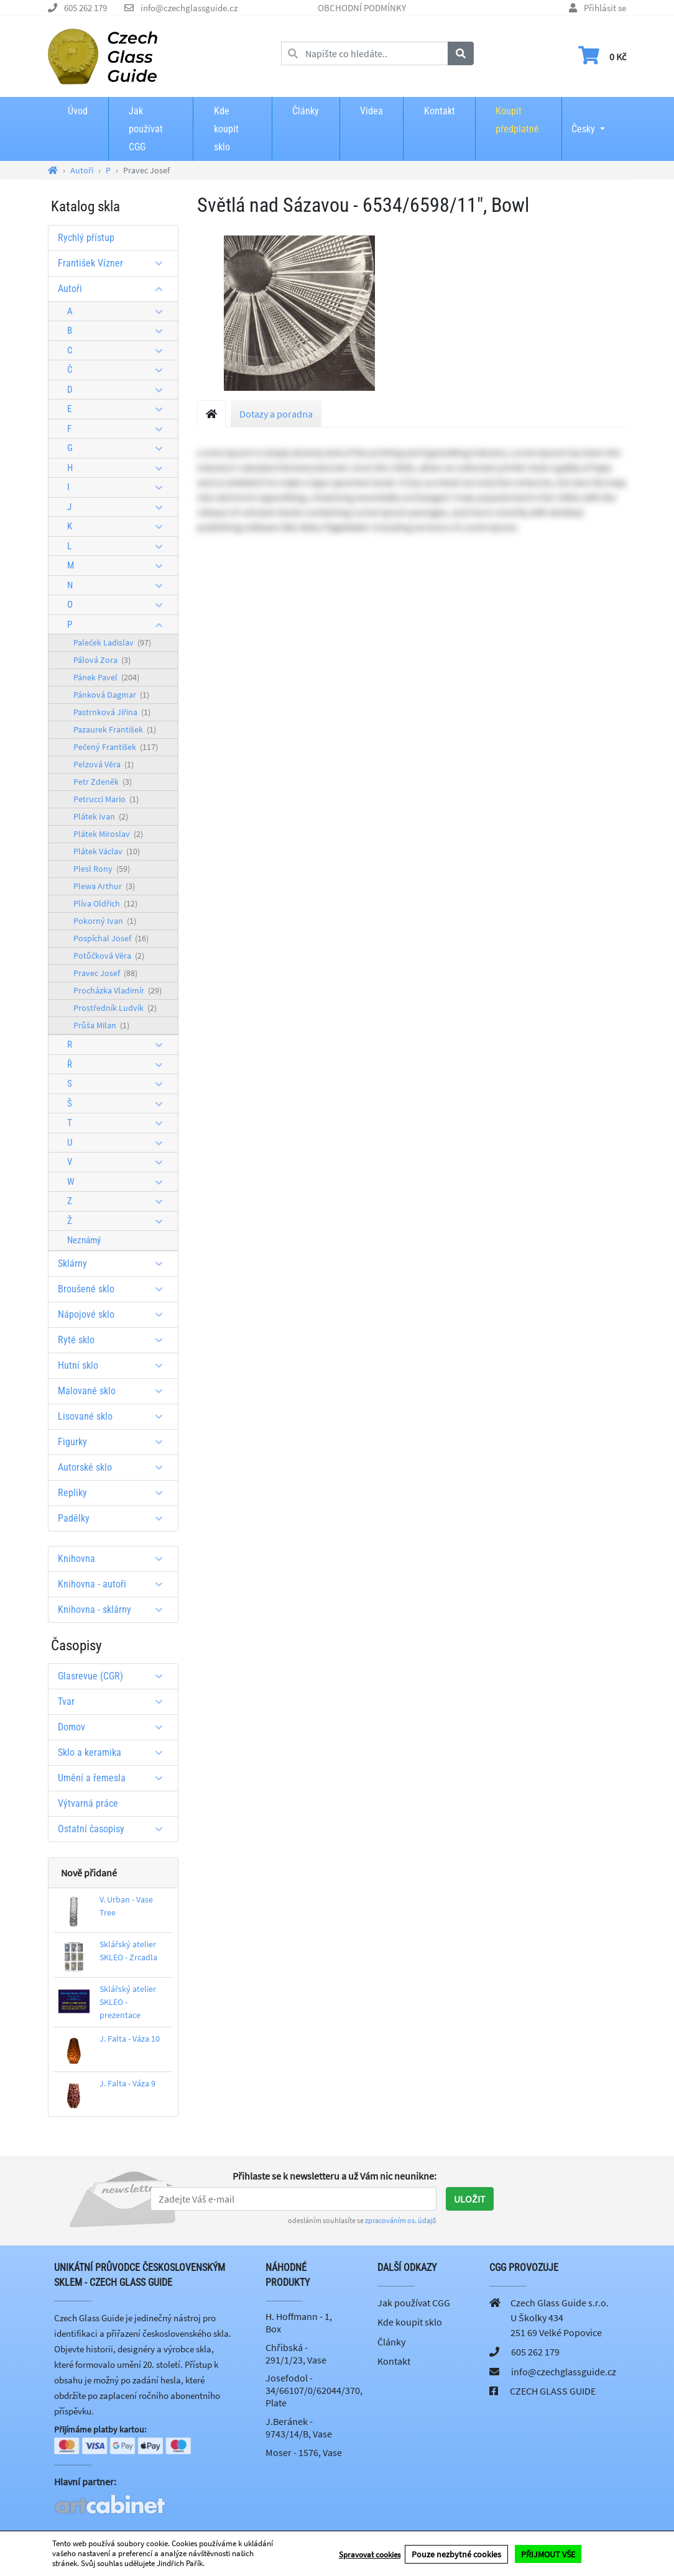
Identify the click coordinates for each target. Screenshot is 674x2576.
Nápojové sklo (115, 1314)
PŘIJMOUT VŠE (548, 2553)
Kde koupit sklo (226, 129)
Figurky (115, 1442)
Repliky (115, 1493)
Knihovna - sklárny (115, 1609)
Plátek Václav (106, 851)
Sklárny (115, 1263)
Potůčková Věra (108, 955)
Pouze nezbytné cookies (456, 2553)
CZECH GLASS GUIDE (553, 2391)
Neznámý (84, 1240)
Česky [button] (583, 120)
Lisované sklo (115, 1416)
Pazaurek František (114, 729)
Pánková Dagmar (111, 694)
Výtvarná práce (88, 1803)
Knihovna (115, 1558)
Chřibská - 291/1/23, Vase (295, 2353)
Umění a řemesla (115, 1778)
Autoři (115, 289)
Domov (115, 1727)
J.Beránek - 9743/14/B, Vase (298, 2427)
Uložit (470, 2199)
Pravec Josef (105, 973)
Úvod (78, 111)
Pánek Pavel (106, 677)
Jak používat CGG (146, 129)
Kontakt (439, 111)
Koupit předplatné (517, 120)
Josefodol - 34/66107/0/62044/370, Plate (313, 2390)
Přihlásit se (605, 8)
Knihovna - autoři (115, 1584)
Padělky (115, 1518)
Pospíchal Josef (111, 938)
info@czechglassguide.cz (189, 8)
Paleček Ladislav (112, 642)
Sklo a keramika (115, 1752)
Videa (371, 111)
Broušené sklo (115, 1289)
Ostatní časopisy (115, 1829)
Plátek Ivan (100, 816)
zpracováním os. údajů (400, 2220)
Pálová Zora (102, 659)
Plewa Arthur (104, 886)
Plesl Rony (101, 868)
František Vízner (115, 263)
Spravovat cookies (369, 2554)
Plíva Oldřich (105, 903)
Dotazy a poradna (276, 414)
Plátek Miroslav (108, 833)
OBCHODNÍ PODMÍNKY (362, 8)
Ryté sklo (115, 1340)
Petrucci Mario (106, 799)
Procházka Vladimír (117, 990)
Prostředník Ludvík (115, 1007)
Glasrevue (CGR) (115, 1676)
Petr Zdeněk (102, 781)
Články (305, 111)
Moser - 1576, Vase (303, 2452)
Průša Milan (101, 1025)
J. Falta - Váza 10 (129, 2038)
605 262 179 (85, 8)
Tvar (115, 1701)
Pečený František (115, 746)
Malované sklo (115, 1391)
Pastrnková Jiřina (111, 712)
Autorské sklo (115, 1467)
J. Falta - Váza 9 (127, 2083)
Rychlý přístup (86, 238)
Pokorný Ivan (104, 920)
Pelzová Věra (103, 764)
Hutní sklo (115, 1365)
